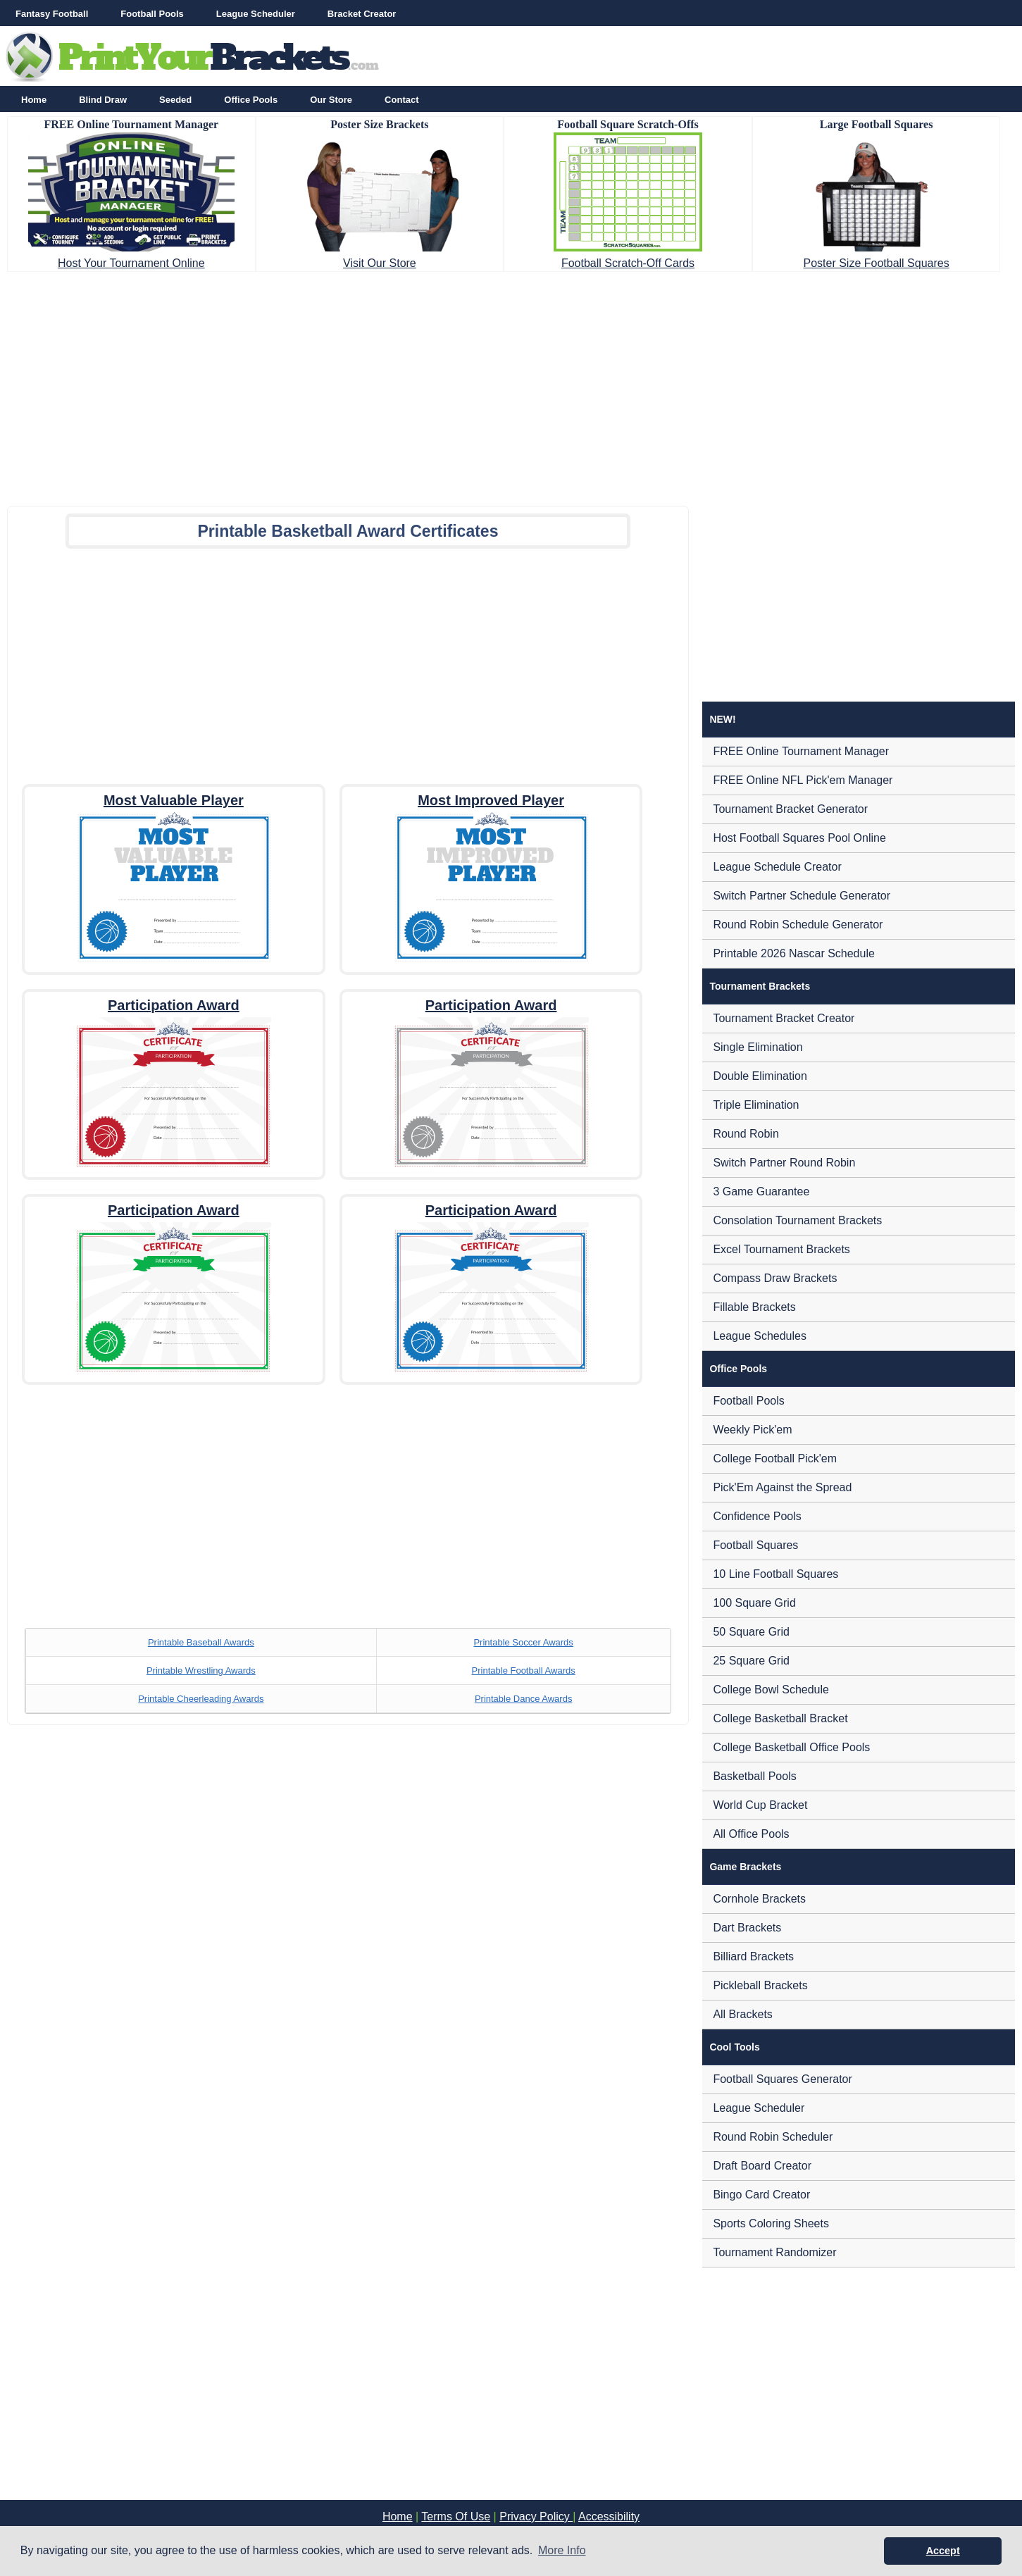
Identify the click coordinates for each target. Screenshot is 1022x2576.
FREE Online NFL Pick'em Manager (802, 780)
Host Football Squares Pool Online (799, 838)
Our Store (331, 99)
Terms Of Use (455, 2516)
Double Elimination (759, 1076)
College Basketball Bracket (780, 1718)
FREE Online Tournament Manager (801, 751)
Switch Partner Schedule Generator (801, 896)
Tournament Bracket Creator (783, 1018)
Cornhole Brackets (759, 1899)
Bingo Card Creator (761, 2195)
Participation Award (173, 1005)
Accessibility (609, 2516)
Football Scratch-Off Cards (627, 263)
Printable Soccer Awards (523, 1642)
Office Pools (251, 99)
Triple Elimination (756, 1105)
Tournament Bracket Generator (790, 809)
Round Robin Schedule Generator (798, 925)
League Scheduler (255, 13)
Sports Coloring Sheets (771, 2223)
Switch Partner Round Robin (784, 1163)
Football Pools (152, 13)
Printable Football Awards (523, 1670)
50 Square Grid (751, 1632)
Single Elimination (757, 1047)
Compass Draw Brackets (775, 1278)
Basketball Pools (754, 1776)
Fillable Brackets (754, 1307)
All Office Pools (751, 1834)
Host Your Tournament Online (131, 263)
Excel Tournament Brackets (781, 1249)
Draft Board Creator (762, 2166)
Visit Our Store (379, 263)
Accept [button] (943, 2550)
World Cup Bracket (760, 1805)
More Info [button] (562, 2550)
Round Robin (745, 1134)
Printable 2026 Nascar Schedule (793, 953)
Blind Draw (103, 99)
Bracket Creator (362, 13)
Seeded (175, 99)
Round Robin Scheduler (773, 2137)
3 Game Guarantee (761, 1191)
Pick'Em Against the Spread (782, 1487)
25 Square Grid (751, 1661)
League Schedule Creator (777, 867)
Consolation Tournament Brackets (797, 1220)
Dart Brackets (747, 1928)
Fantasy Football (51, 13)
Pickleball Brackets (760, 1985)
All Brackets (742, 2014)
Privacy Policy (536, 2516)
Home (33, 99)
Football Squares (755, 1545)
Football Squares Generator (782, 2079)
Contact (401, 99)
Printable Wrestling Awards (201, 1670)
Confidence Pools (757, 1516)
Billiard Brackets (753, 1956)
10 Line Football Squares (775, 1574)
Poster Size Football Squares (876, 263)
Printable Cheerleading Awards (200, 1698)
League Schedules (759, 1336)
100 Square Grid (754, 1603)
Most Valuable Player (174, 800)
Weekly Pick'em (752, 1430)
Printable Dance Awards (524, 1698)
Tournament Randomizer (774, 2252)
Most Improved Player (491, 800)
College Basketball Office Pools (791, 1747)
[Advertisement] (511, 384)
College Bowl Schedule (771, 1689)
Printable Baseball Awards (201, 1642)
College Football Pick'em (775, 1458)
